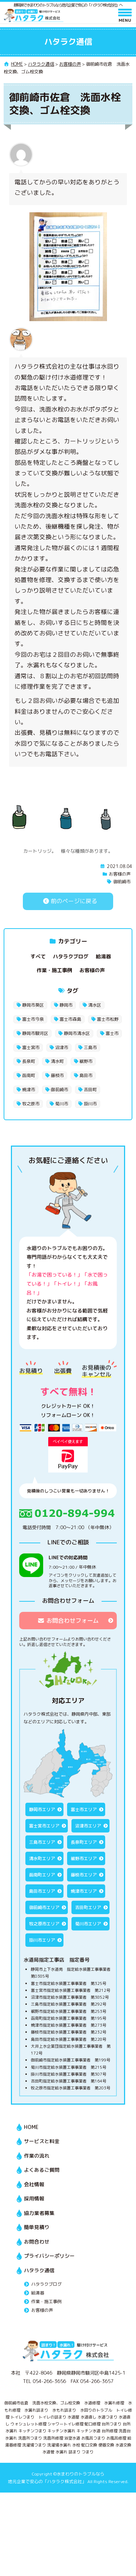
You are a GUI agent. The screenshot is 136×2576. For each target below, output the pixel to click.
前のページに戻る (68, 901)
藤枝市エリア (84, 1875)
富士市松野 (108, 1019)
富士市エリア (84, 1809)
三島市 (90, 1047)
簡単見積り (36, 2227)
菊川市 (61, 1104)
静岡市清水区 (77, 1033)
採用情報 (34, 2198)
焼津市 (28, 1089)
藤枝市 (57, 1075)
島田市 (85, 1075)
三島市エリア (42, 1842)
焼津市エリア (84, 1891)
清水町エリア (42, 1858)
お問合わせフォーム (68, 1621)
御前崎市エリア (44, 1907)
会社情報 (34, 2184)
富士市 (112, 1033)
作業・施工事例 (54, 970)
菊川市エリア (88, 1924)
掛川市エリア (42, 1940)
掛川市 (90, 1104)
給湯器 (103, 956)
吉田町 (90, 1089)
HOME (31, 2127)
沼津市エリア (88, 1826)
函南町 (28, 1075)
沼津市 (61, 1047)
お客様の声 (120, 874)
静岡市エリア (42, 1809)
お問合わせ (36, 2241)
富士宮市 (31, 1047)
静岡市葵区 (33, 1005)
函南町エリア (42, 1875)
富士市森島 (70, 1019)
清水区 (94, 1005)
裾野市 (85, 1061)
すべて (38, 956)
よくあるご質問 (41, 2169)
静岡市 (66, 1005)
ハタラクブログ (70, 956)
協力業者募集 (39, 2213)
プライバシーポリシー (49, 2255)
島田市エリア (42, 1891)
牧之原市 (31, 1104)
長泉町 (28, 1061)
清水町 (57, 1061)
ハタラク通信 (39, 2270)
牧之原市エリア (44, 1924)
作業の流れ (36, 2155)
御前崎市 (122, 882)
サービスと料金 (41, 2141)
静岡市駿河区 (35, 1033)
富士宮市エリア (44, 1826)
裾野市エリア (84, 1858)
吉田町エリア (88, 1907)
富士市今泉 (33, 1019)
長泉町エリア (84, 1842)
